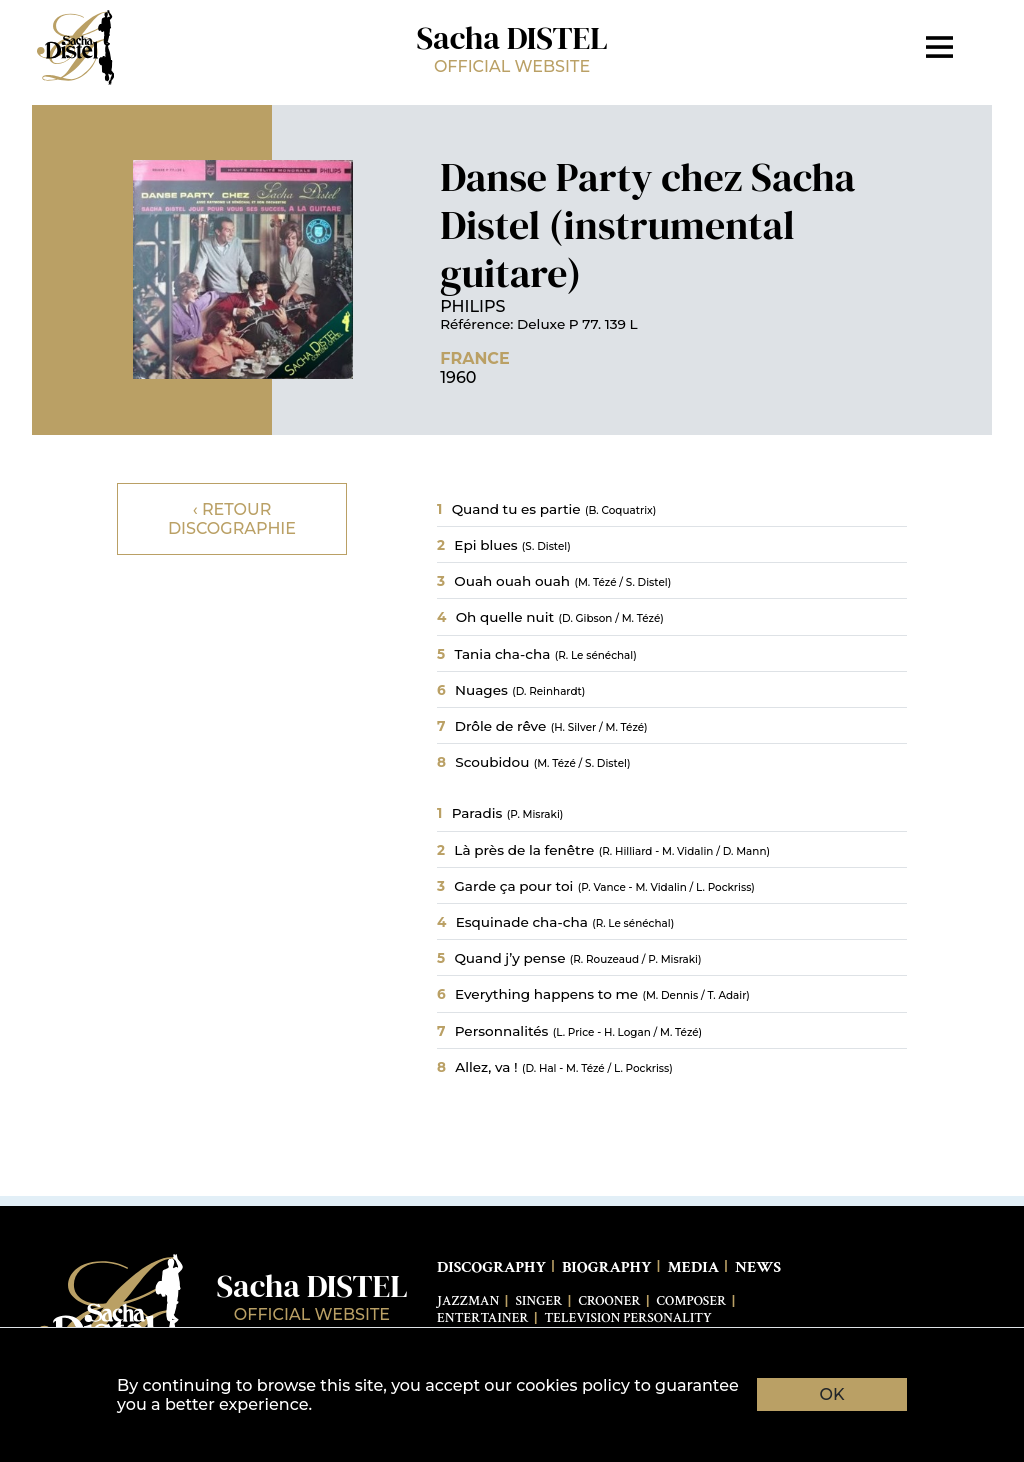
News (758, 1267)
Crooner (609, 1301)
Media (692, 1267)
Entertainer (483, 1318)
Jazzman (468, 1301)
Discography (491, 1267)
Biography (607, 1267)
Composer (692, 1301)
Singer (538, 1301)
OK (832, 1394)
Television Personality (628, 1318)
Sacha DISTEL (512, 46)
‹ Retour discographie (232, 519)
